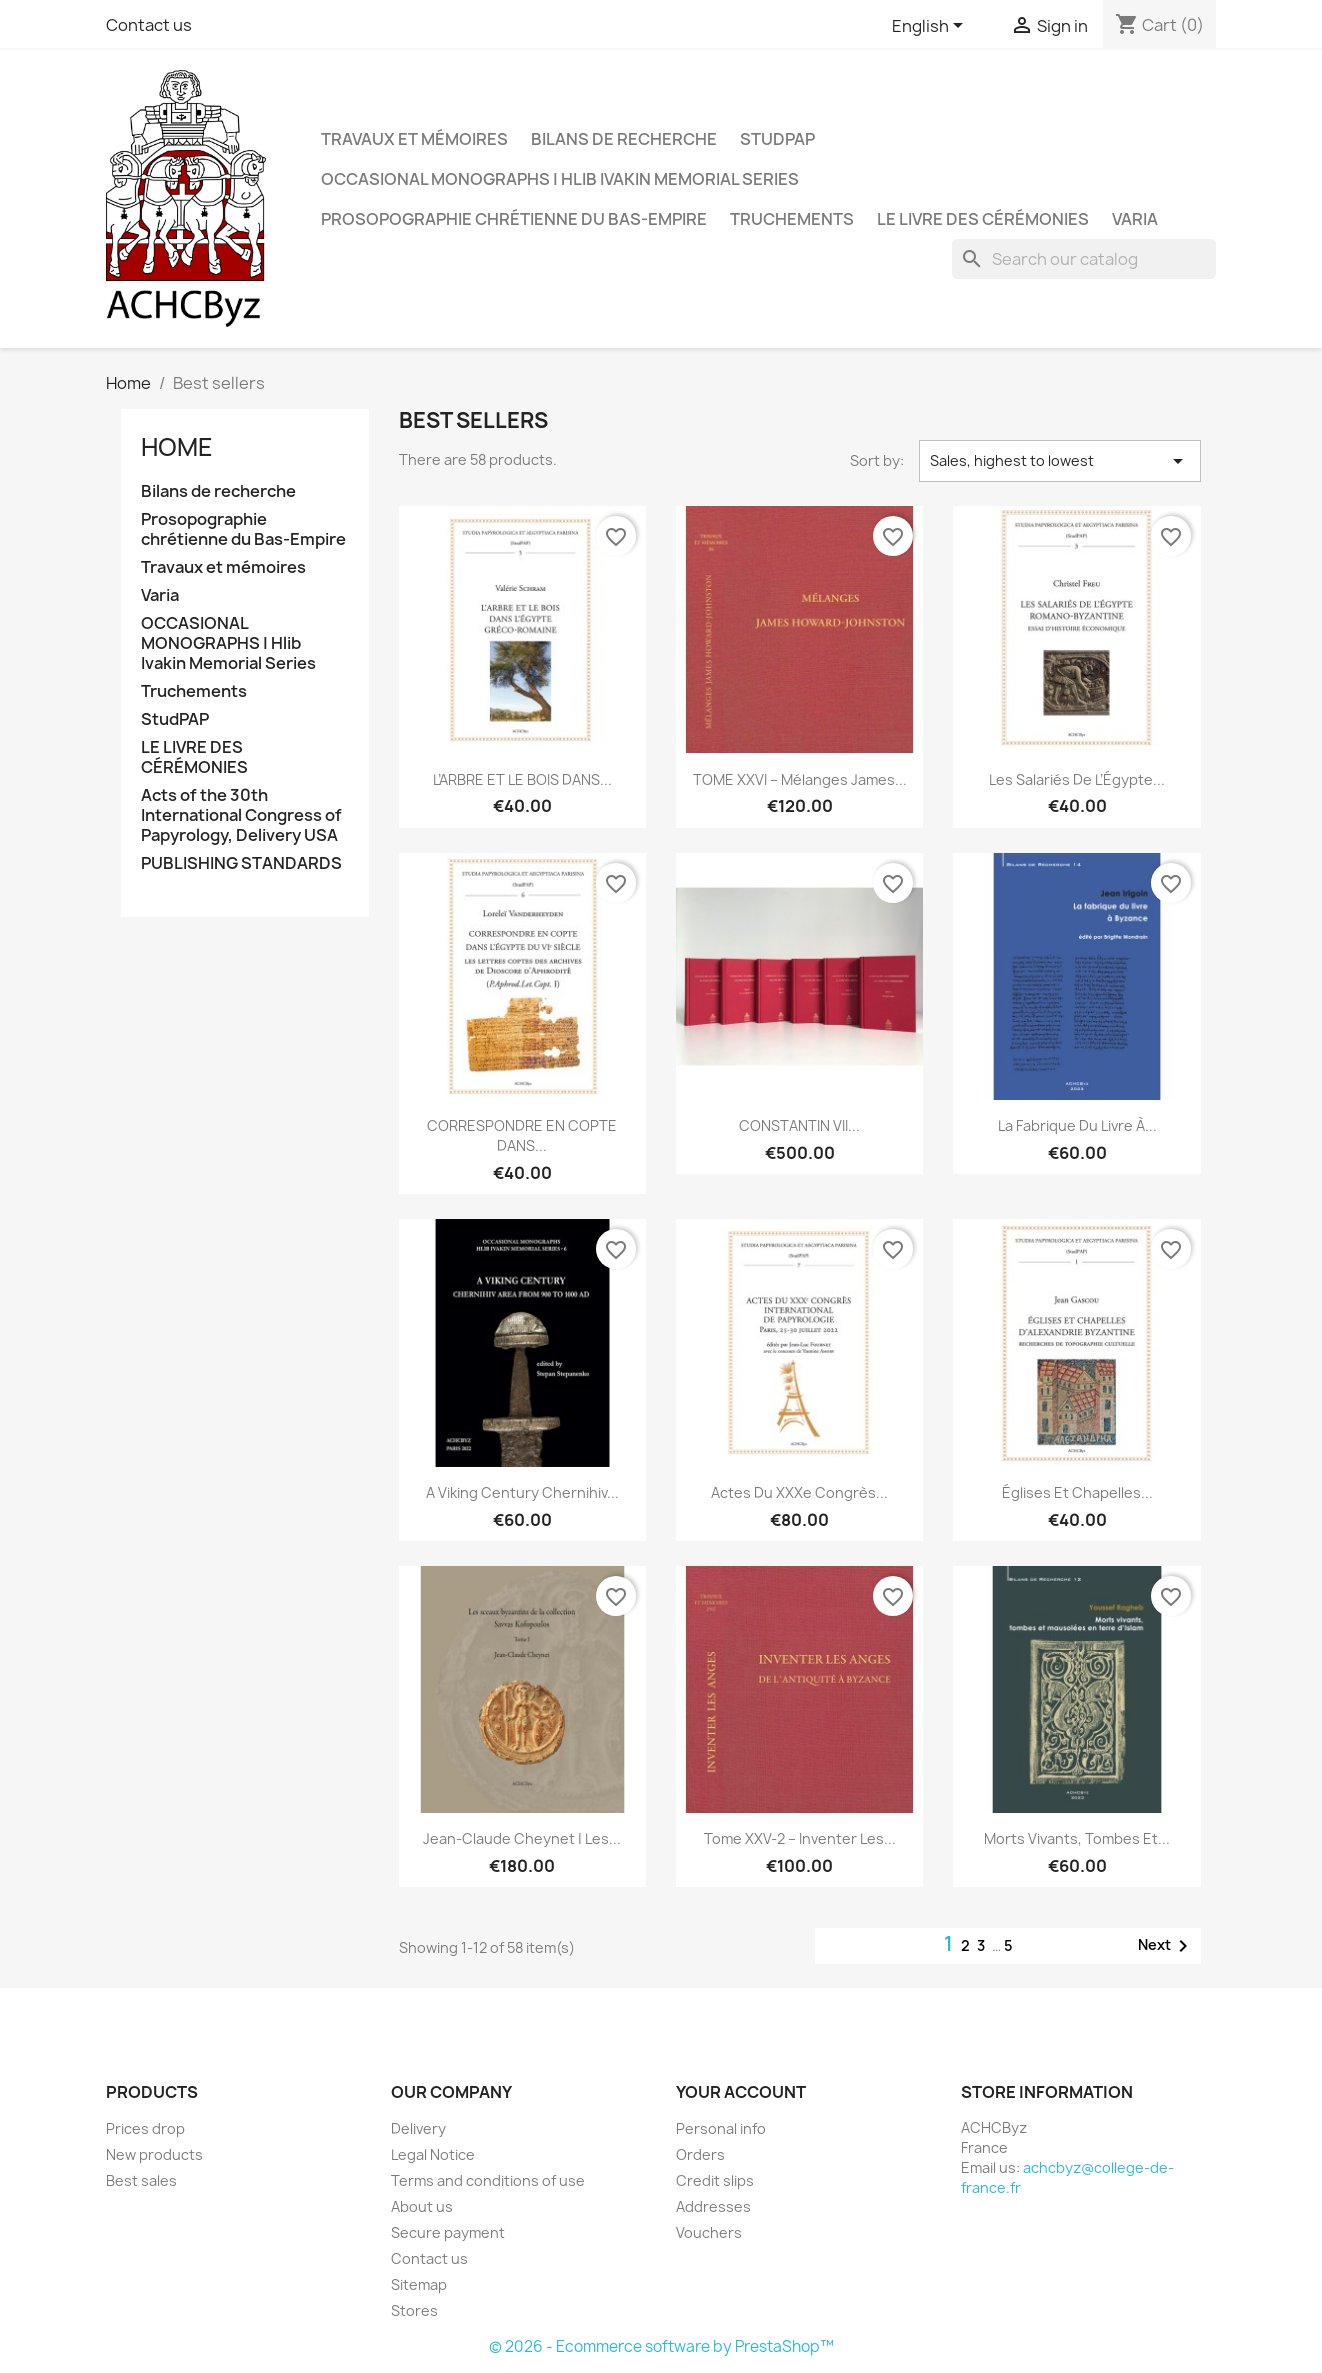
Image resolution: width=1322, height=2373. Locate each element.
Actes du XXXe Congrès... (799, 1492)
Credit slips (715, 2180)
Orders (700, 2154)
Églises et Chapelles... (1077, 1492)
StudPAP (777, 139)
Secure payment (448, 2232)
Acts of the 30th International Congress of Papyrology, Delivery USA (241, 815)
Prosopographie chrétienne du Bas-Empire (514, 219)
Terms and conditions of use (488, 2180)
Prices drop (145, 2128)
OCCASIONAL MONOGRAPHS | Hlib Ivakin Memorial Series (560, 179)
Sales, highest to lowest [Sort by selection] (1060, 461)
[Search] (1084, 259)
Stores (414, 2310)
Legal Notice (433, 2154)
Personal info (721, 2128)
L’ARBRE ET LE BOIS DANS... (522, 779)
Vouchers (709, 2232)
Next (1166, 1946)
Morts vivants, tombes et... (1077, 1838)
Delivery (418, 2128)
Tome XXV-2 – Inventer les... (800, 1838)
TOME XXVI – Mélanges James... (800, 779)
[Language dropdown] (931, 27)
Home (177, 447)
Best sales (141, 2180)
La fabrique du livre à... (1077, 1125)
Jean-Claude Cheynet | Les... (522, 1838)
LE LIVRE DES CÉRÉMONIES (983, 219)
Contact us (149, 25)
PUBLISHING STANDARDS (241, 863)
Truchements (792, 219)
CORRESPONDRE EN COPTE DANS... (522, 1135)
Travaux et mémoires (414, 139)
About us (422, 2206)
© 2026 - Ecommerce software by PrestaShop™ (661, 2346)
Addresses (713, 2206)
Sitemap (419, 2284)
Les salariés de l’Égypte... (1077, 779)
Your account (741, 2092)
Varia (1135, 219)
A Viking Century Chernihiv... (522, 1492)
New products (154, 2154)
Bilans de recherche (624, 139)
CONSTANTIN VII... (799, 1125)
